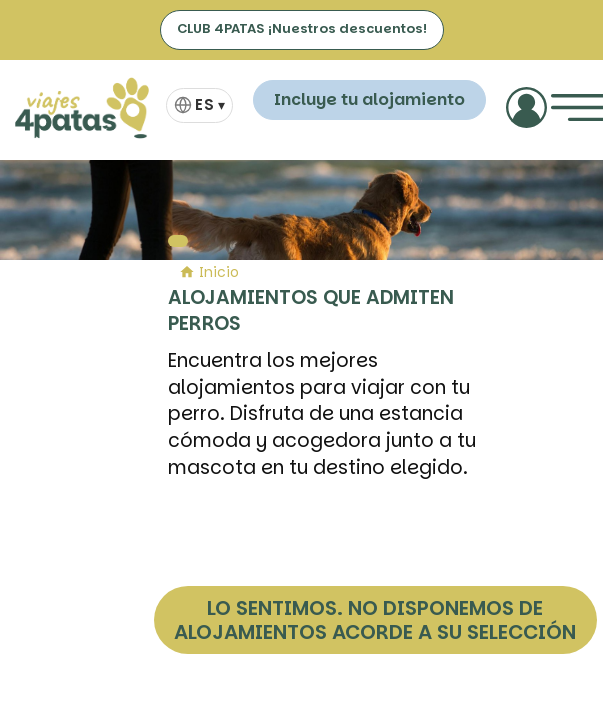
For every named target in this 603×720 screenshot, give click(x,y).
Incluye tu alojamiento (369, 99)
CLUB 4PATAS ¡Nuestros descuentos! (302, 28)
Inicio (209, 272)
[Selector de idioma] (199, 105)
